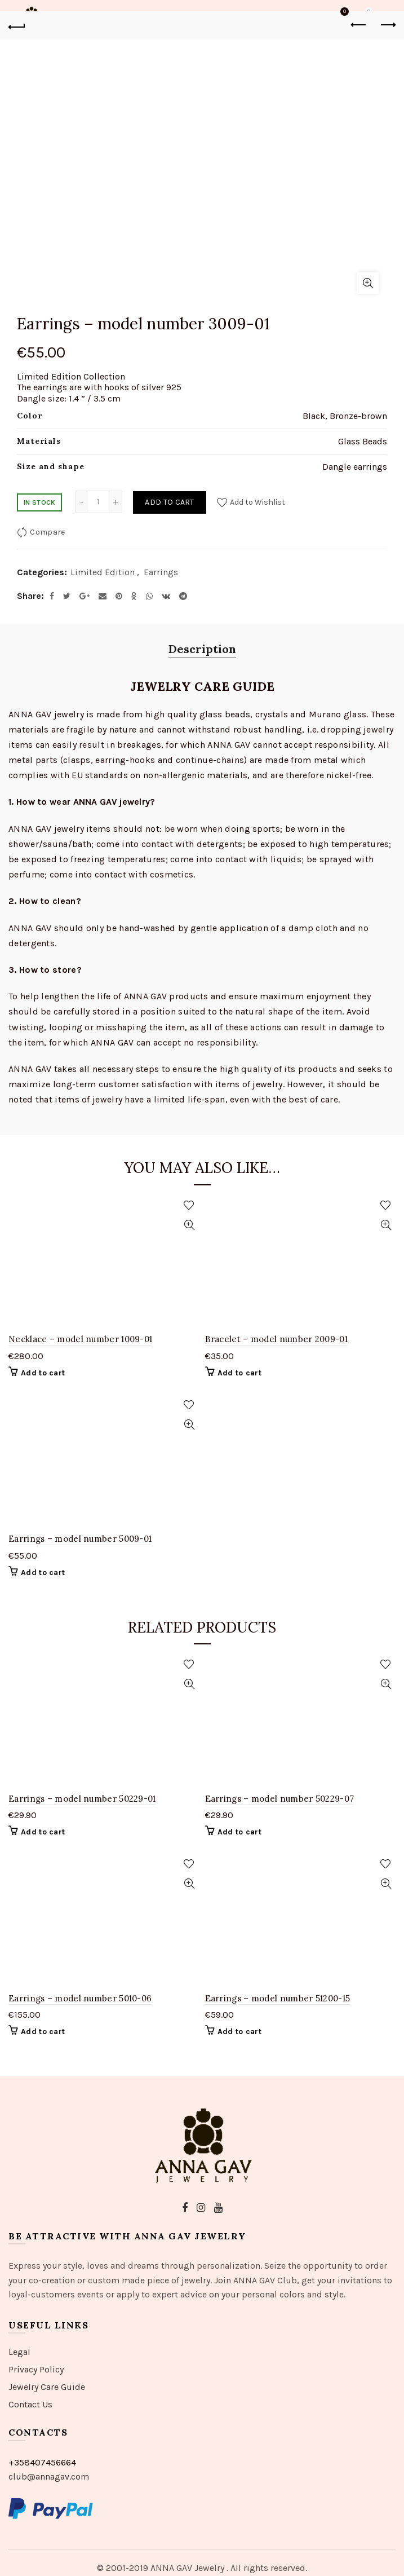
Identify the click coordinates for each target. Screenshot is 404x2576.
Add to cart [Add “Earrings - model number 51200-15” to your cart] (239, 2031)
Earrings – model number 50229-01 (82, 1798)
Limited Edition (102, 572)
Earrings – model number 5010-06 (80, 1998)
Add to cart (169, 502)
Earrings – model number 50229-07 (279, 1798)
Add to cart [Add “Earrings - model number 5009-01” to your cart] (43, 1572)
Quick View (189, 1225)
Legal (19, 2351)
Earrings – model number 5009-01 (80, 1538)
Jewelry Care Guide (46, 2386)
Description (202, 649)
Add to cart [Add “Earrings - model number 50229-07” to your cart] (239, 1832)
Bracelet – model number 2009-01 (276, 1339)
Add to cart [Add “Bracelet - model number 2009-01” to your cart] (239, 1373)
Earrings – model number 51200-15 (277, 1998)
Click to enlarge (368, 283)
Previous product (359, 24)
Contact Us (30, 2404)
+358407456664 (42, 2462)
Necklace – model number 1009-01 (80, 1339)
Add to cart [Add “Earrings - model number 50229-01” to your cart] (43, 1832)
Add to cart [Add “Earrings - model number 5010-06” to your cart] (43, 2031)
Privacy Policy (36, 2369)
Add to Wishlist (256, 502)
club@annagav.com (48, 2476)
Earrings (161, 572)
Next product (387, 24)
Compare (47, 532)
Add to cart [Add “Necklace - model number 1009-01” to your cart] (43, 1373)
